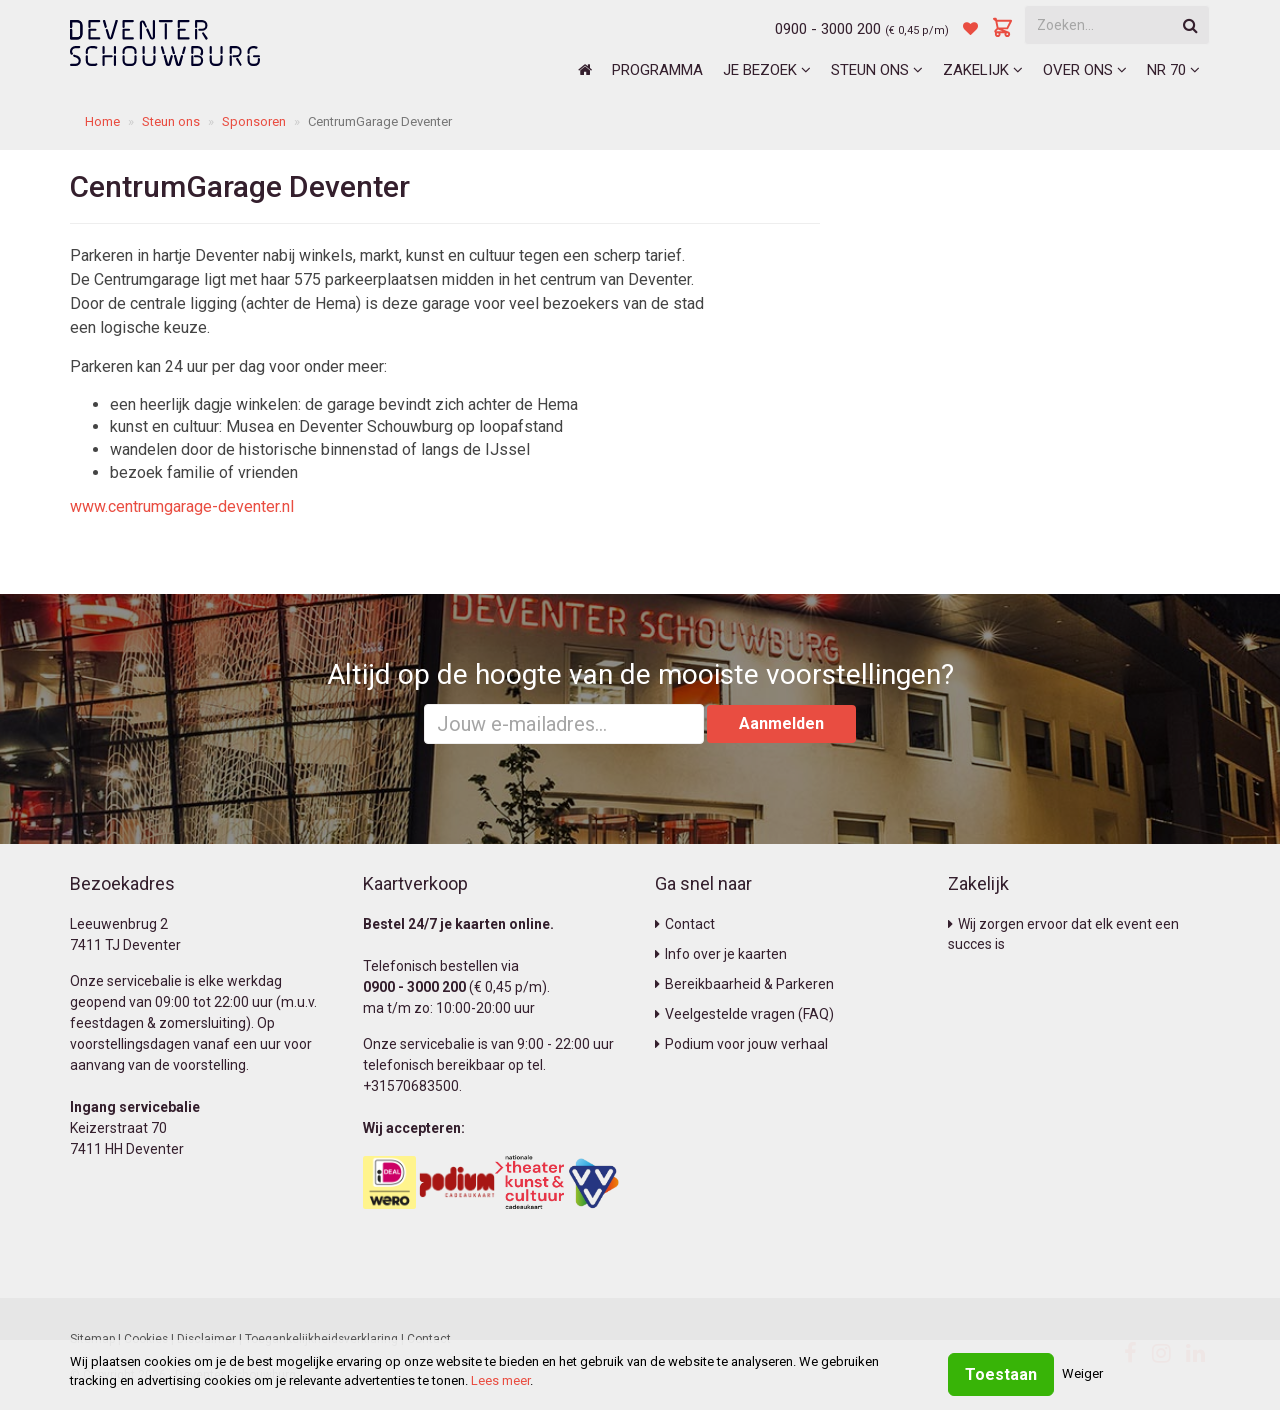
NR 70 (1173, 70)
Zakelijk (983, 70)
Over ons (1085, 70)
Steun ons (877, 70)
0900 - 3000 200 (828, 29)
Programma (657, 70)
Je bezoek (767, 70)
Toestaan (1001, 1374)
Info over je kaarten (721, 954)
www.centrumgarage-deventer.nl (182, 506)
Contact (685, 924)
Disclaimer (206, 1339)
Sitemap (92, 1339)
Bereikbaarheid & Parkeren (744, 984)
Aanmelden (781, 723)
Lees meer (500, 1380)
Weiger (1082, 1373)
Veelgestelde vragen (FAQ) (744, 1014)
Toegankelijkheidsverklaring (321, 1339)
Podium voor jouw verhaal (741, 1044)
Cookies (146, 1339)
